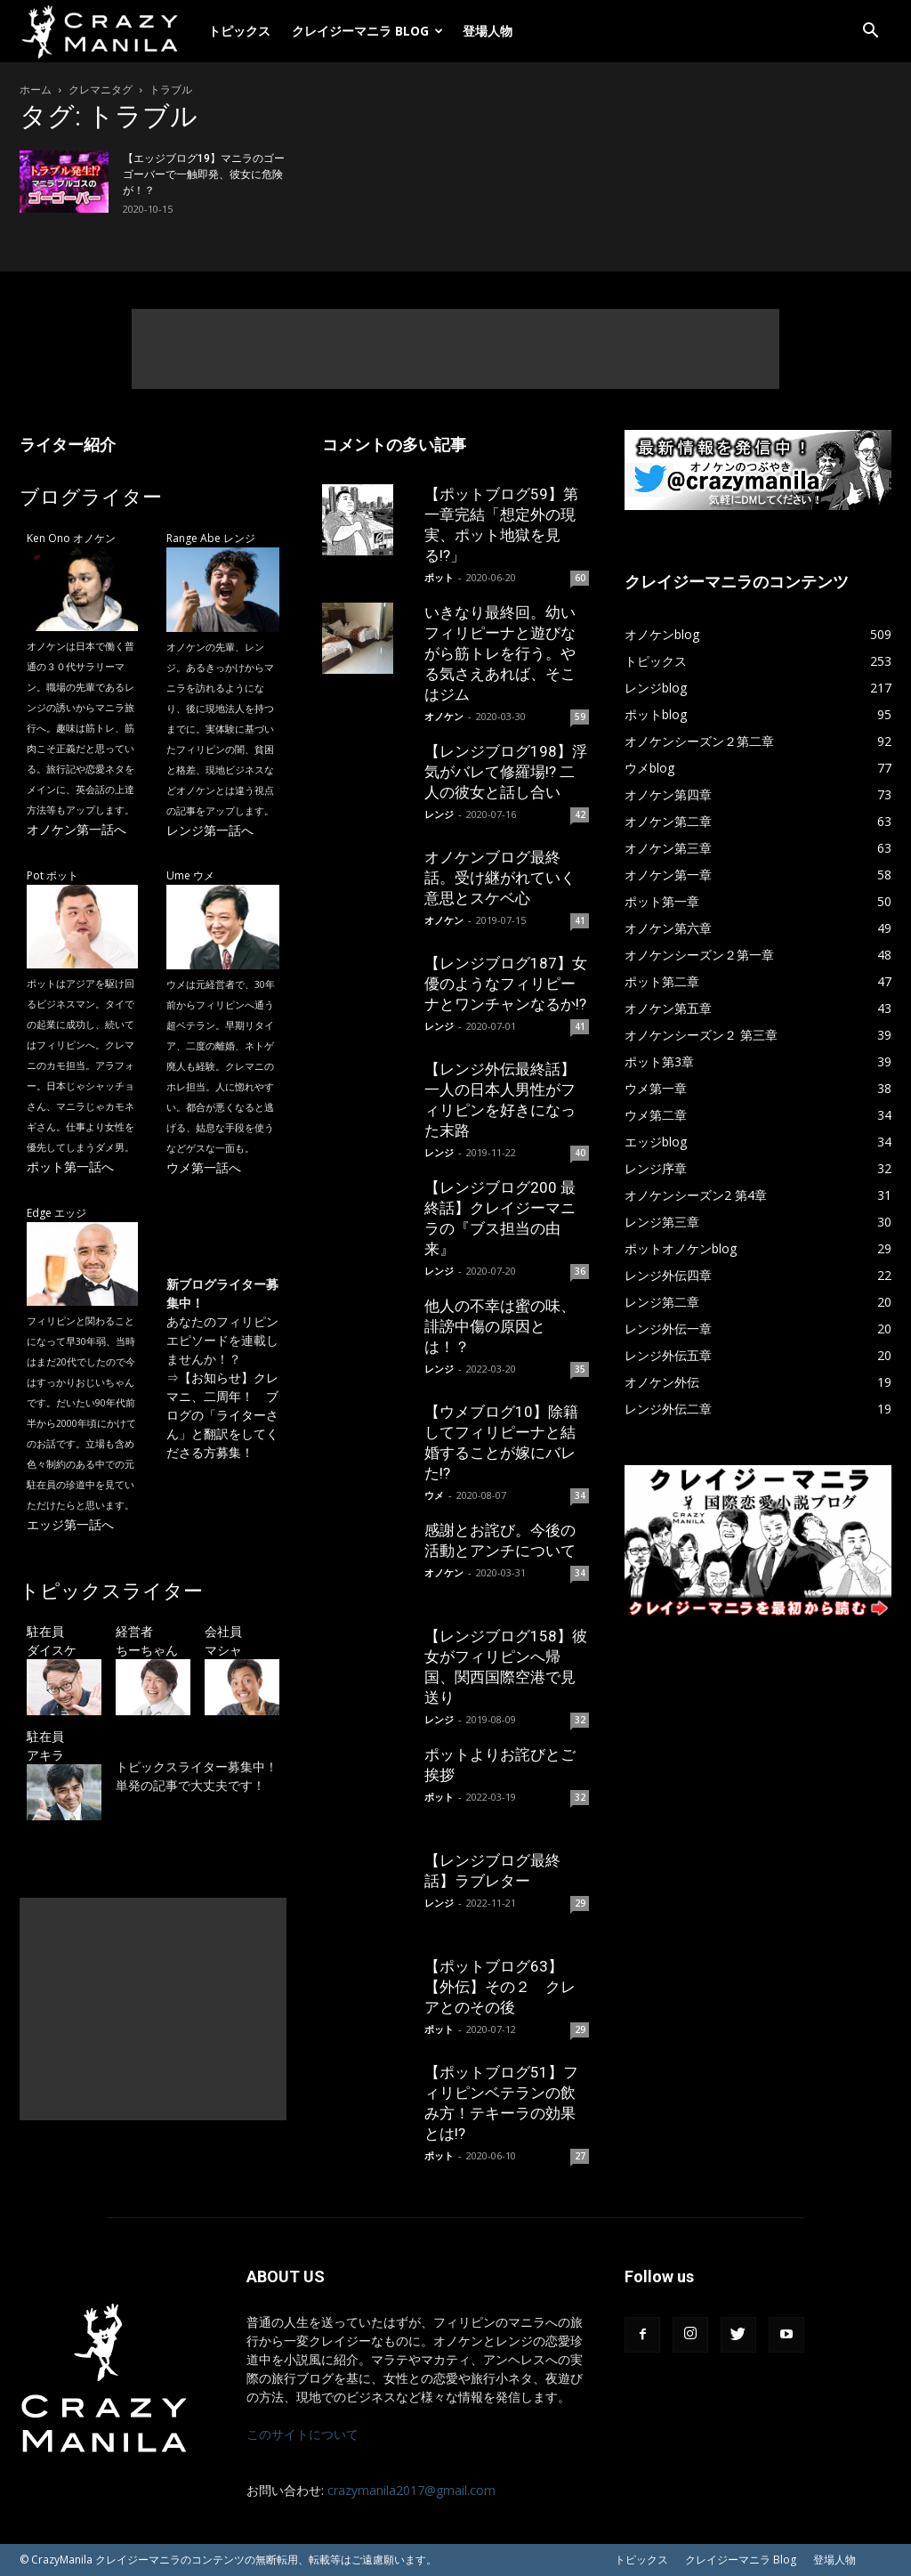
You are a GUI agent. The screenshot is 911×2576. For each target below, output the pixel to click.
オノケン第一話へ (76, 829)
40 (580, 1152)
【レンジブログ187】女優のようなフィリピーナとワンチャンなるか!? (505, 983)
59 (580, 716)
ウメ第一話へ (203, 1167)
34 (580, 1495)
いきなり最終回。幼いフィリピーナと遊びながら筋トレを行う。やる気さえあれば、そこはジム (500, 653)
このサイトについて (302, 2434)
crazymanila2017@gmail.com (411, 2490)
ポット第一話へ (70, 1166)
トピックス (239, 30)
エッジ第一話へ (70, 1524)
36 (580, 1271)
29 (580, 1903)
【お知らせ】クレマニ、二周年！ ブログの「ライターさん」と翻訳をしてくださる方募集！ (222, 1415)
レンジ (439, 814)
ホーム (36, 89)
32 (580, 1719)
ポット (439, 577)
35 (580, 1369)
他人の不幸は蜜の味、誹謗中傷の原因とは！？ (500, 1326)
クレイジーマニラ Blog (367, 30)
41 (580, 920)
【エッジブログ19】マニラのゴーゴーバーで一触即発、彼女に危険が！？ (204, 174)
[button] (870, 32)
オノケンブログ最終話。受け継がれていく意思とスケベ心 (500, 877)
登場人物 (487, 30)
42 (580, 814)
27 (580, 2156)
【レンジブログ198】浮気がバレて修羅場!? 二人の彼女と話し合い (505, 771)
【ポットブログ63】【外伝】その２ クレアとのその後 (500, 1986)
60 (580, 577)
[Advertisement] (455, 349)
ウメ (434, 1495)
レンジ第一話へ (210, 830)
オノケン (444, 716)
